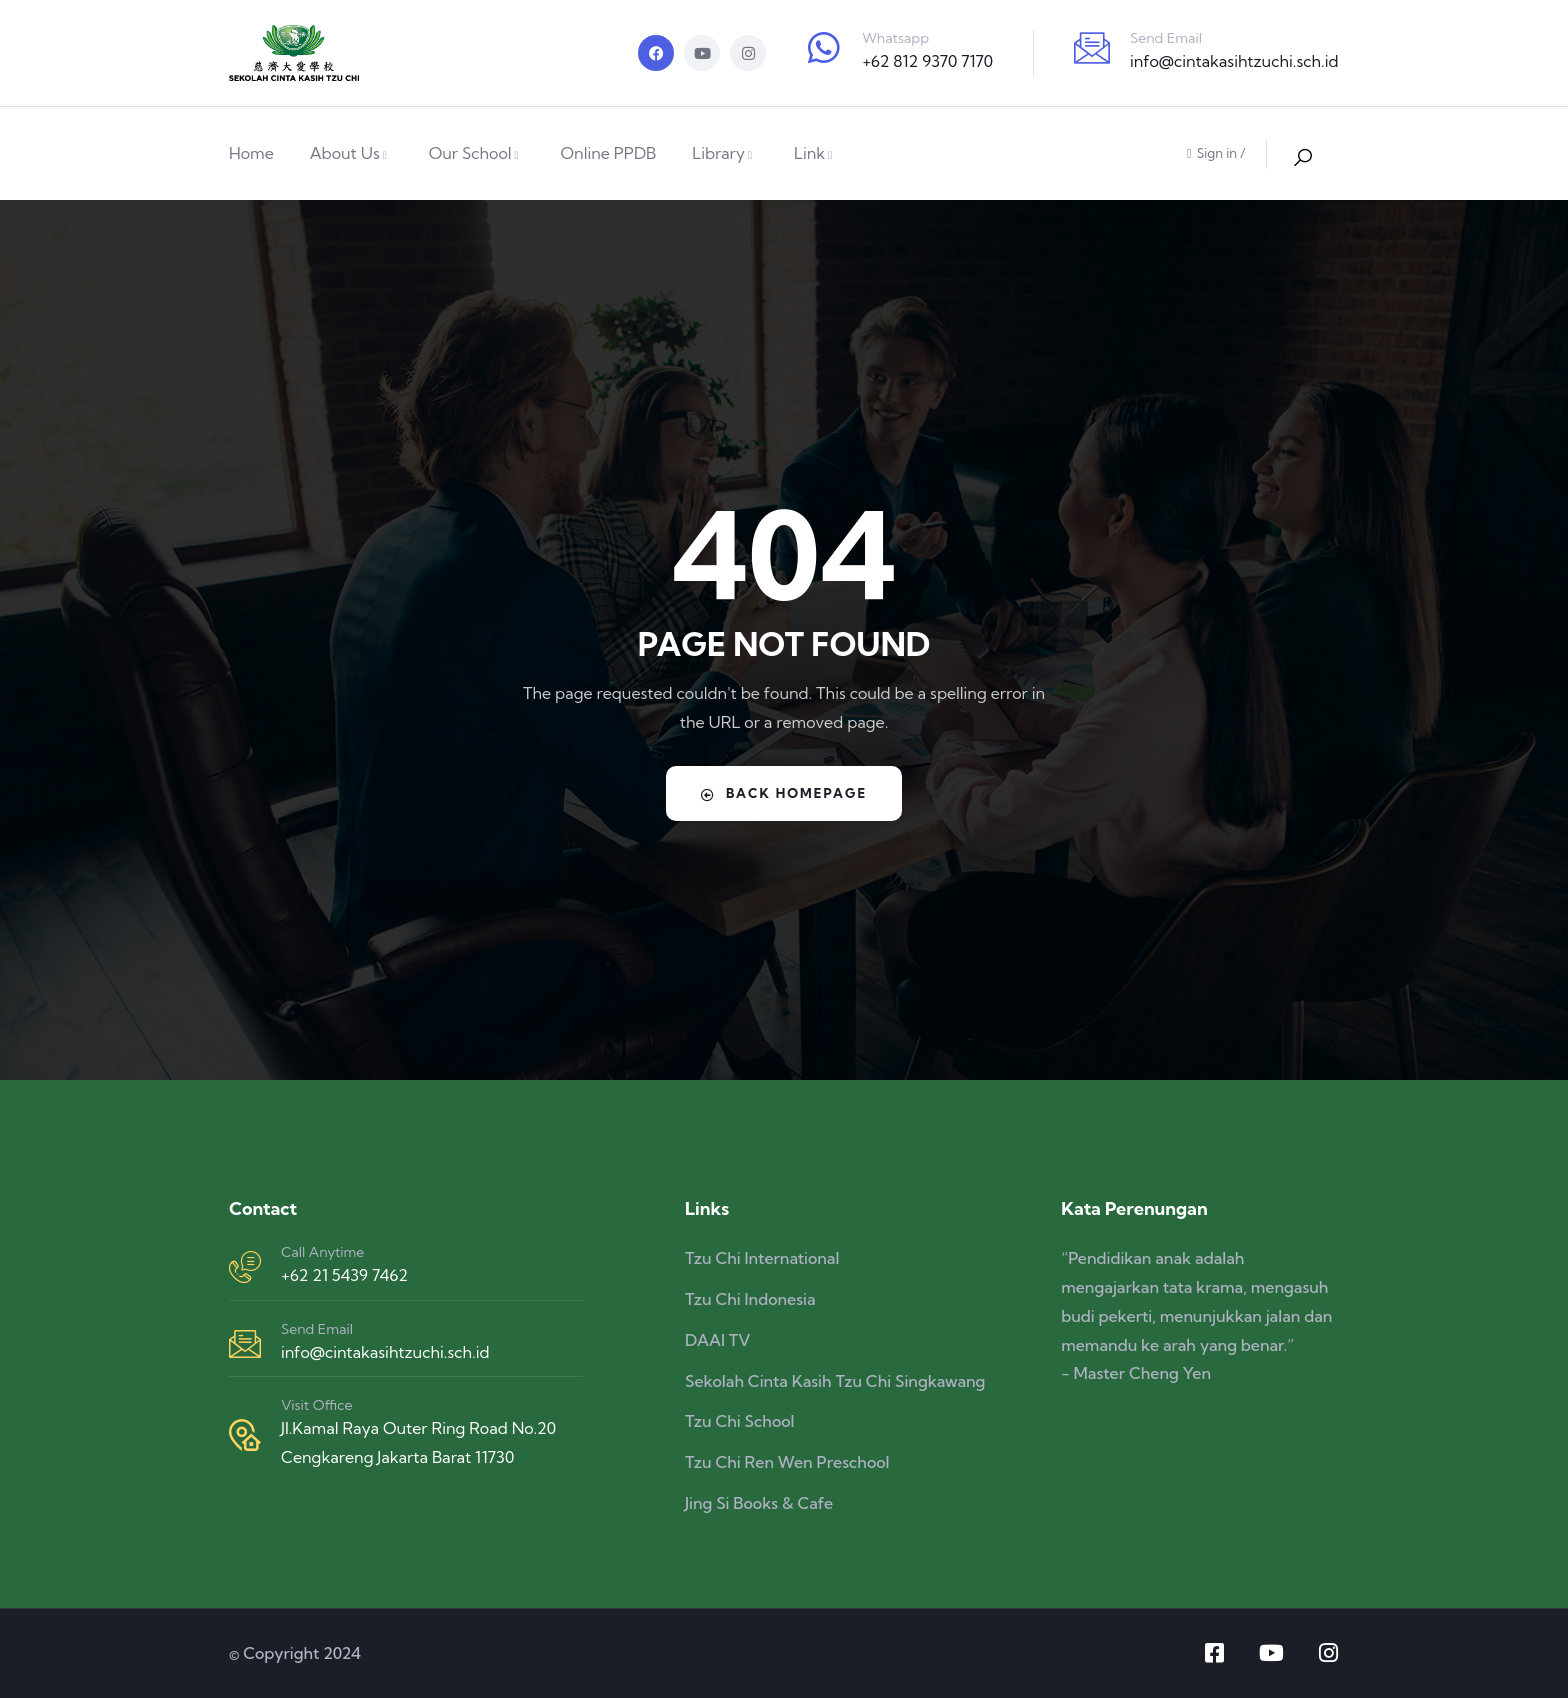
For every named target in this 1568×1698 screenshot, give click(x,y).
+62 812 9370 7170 (927, 61)
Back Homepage (784, 793)
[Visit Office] (245, 1435)
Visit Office (316, 1405)
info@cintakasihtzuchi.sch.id (1234, 61)
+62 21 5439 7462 (344, 1275)
